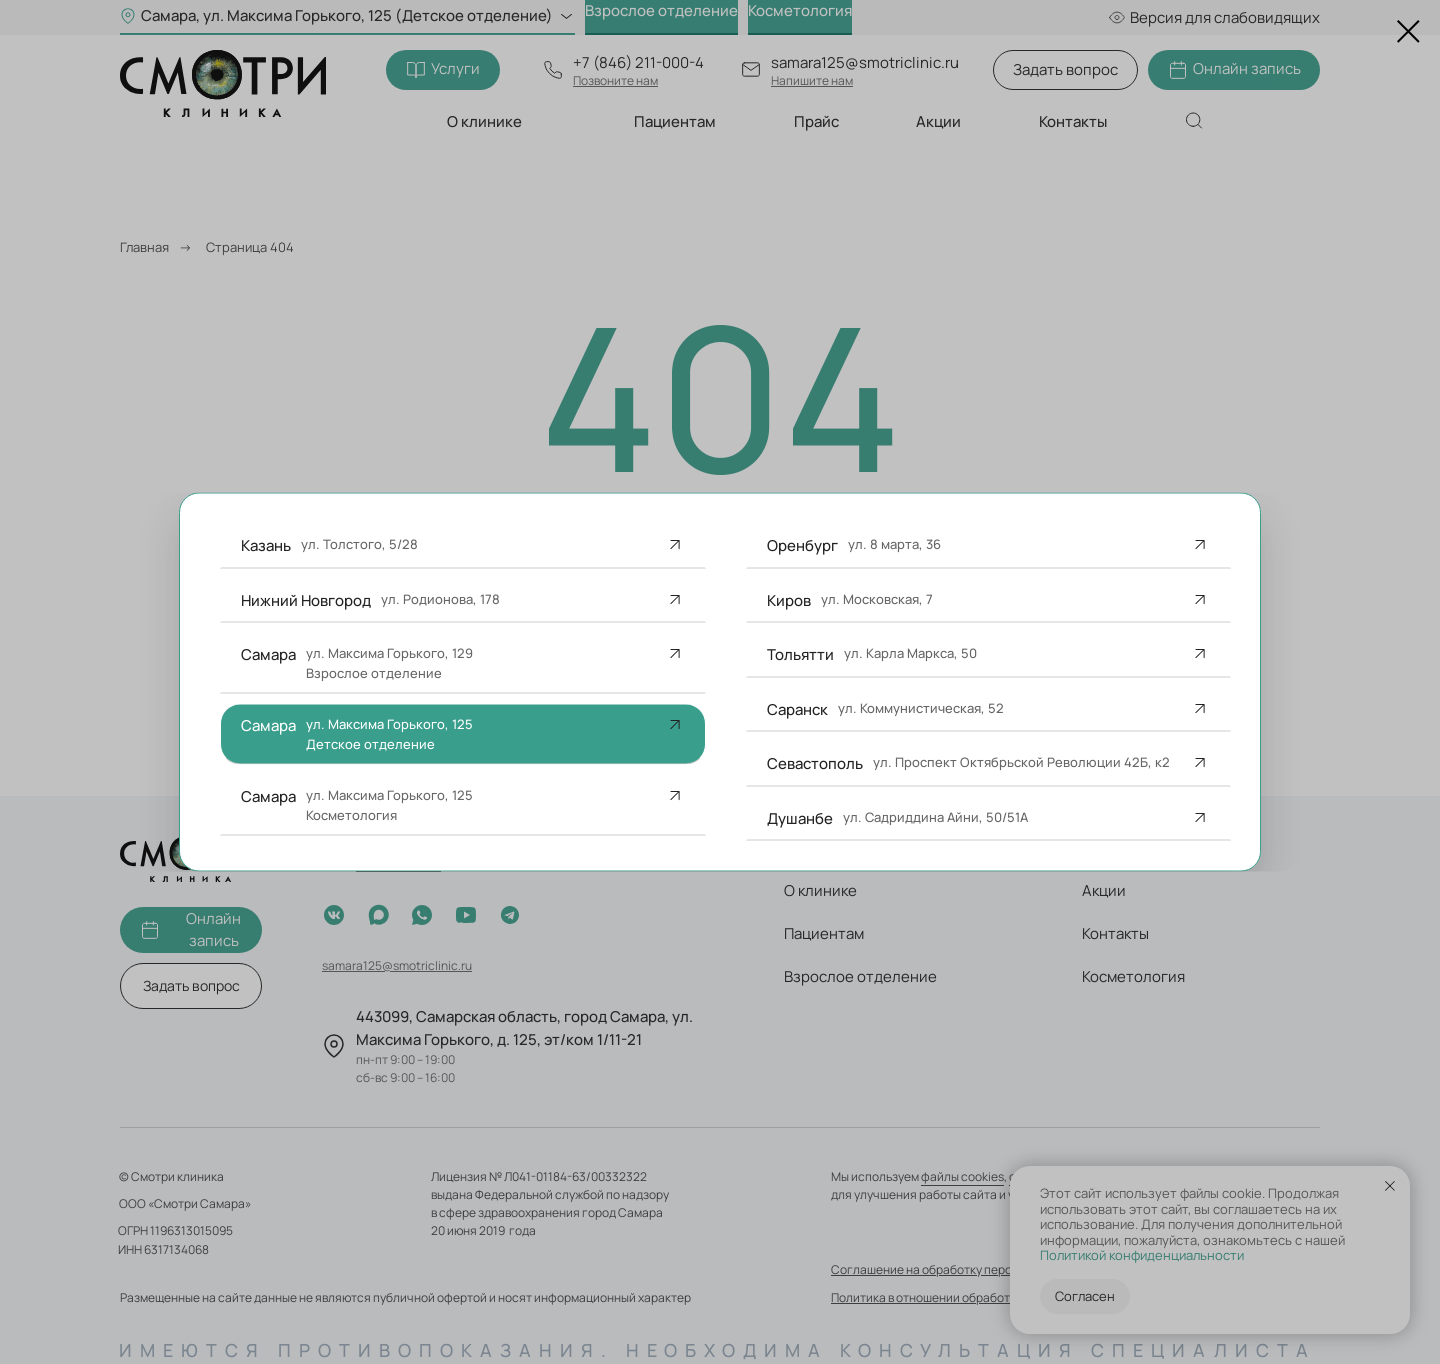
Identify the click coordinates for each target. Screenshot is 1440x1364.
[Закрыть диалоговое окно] (1408, 31)
